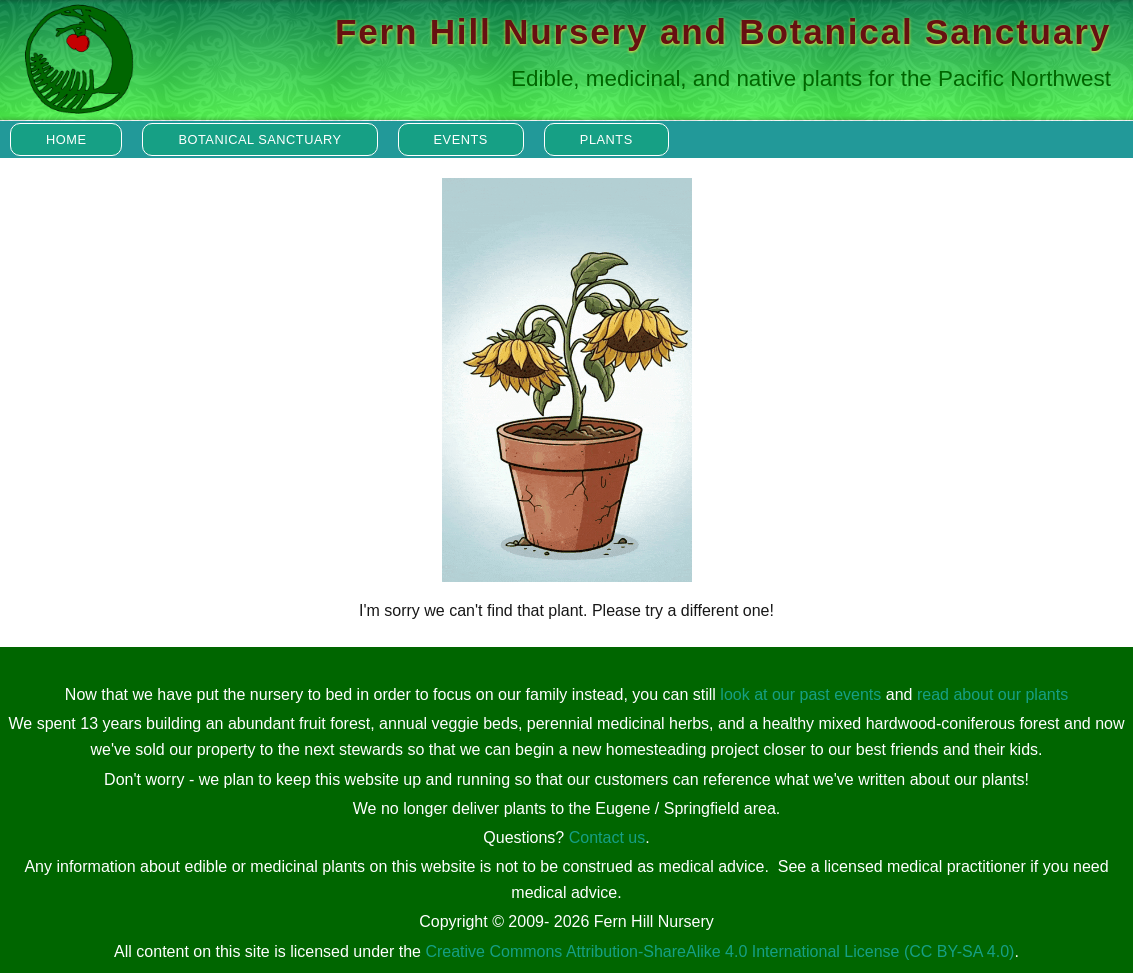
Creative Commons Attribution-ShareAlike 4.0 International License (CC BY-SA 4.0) (719, 951)
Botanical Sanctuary (259, 139)
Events (461, 139)
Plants (606, 139)
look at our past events (800, 694)
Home (66, 139)
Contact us (607, 837)
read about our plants (992, 694)
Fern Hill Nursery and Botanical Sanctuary (723, 31)
